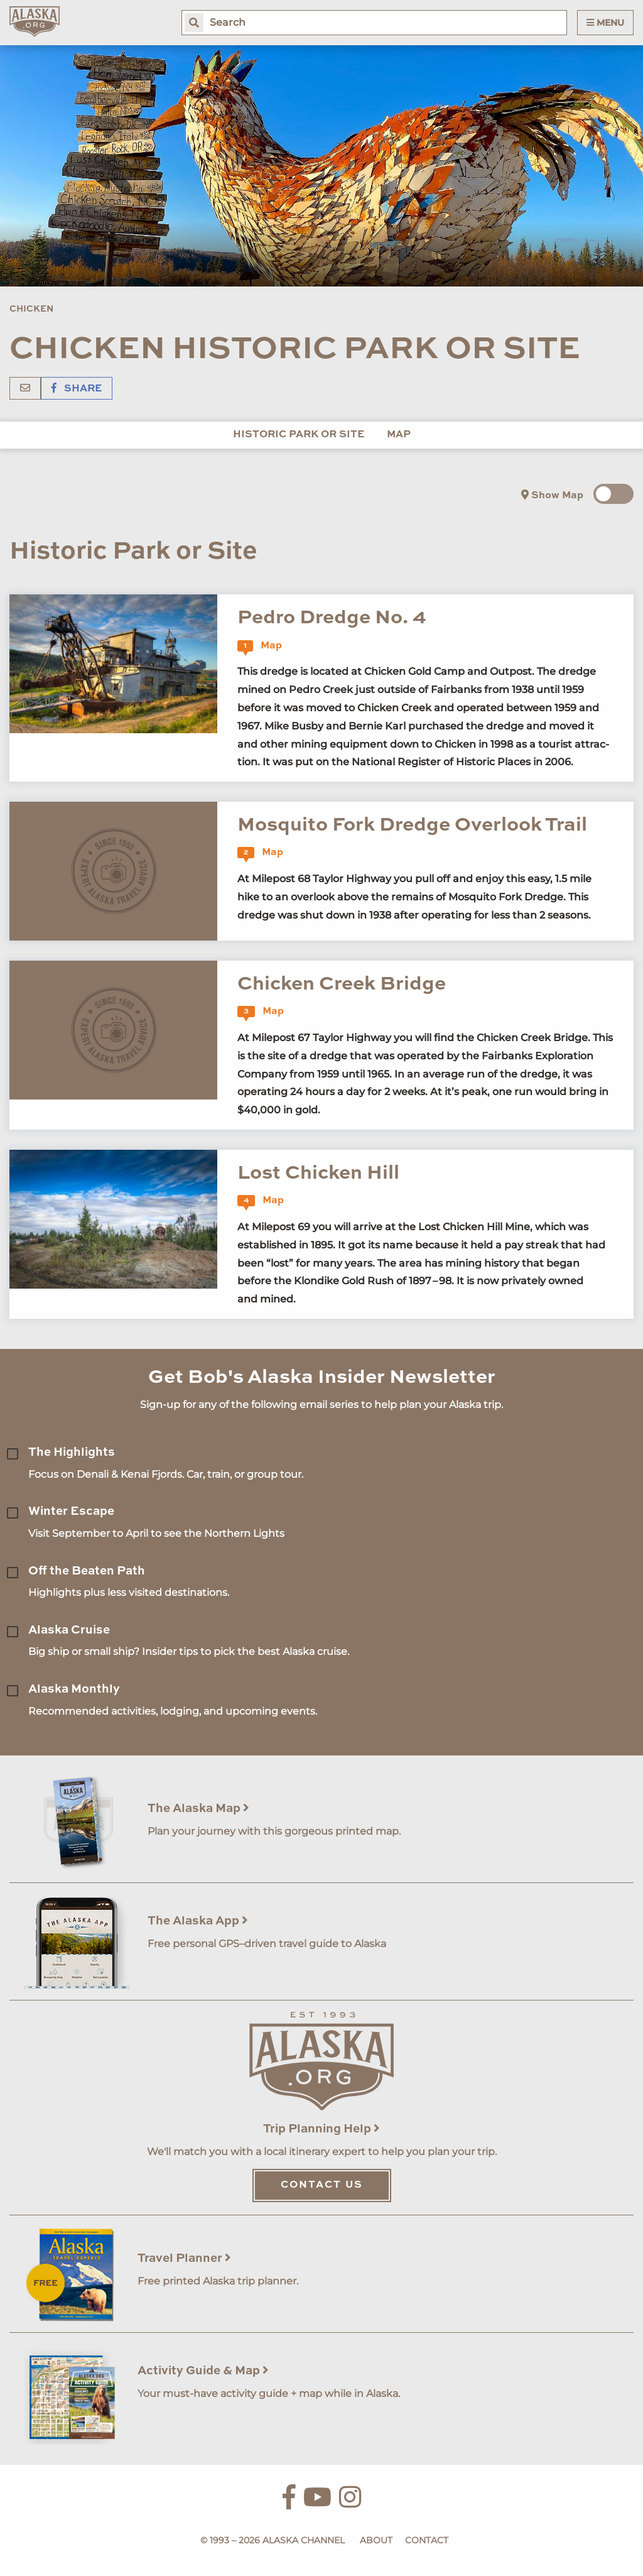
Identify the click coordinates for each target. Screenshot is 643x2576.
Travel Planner (184, 2258)
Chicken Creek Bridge (341, 984)
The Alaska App (198, 1921)
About (376, 2540)
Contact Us (322, 2185)
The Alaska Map (198, 1809)
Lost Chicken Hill (318, 1173)
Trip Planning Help (321, 2129)
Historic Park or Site (298, 435)
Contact (426, 2540)
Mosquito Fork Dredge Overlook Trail (412, 825)
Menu (605, 22)
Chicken (31, 309)
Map (399, 435)
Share (76, 389)
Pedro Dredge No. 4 (331, 618)
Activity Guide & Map (203, 2371)
